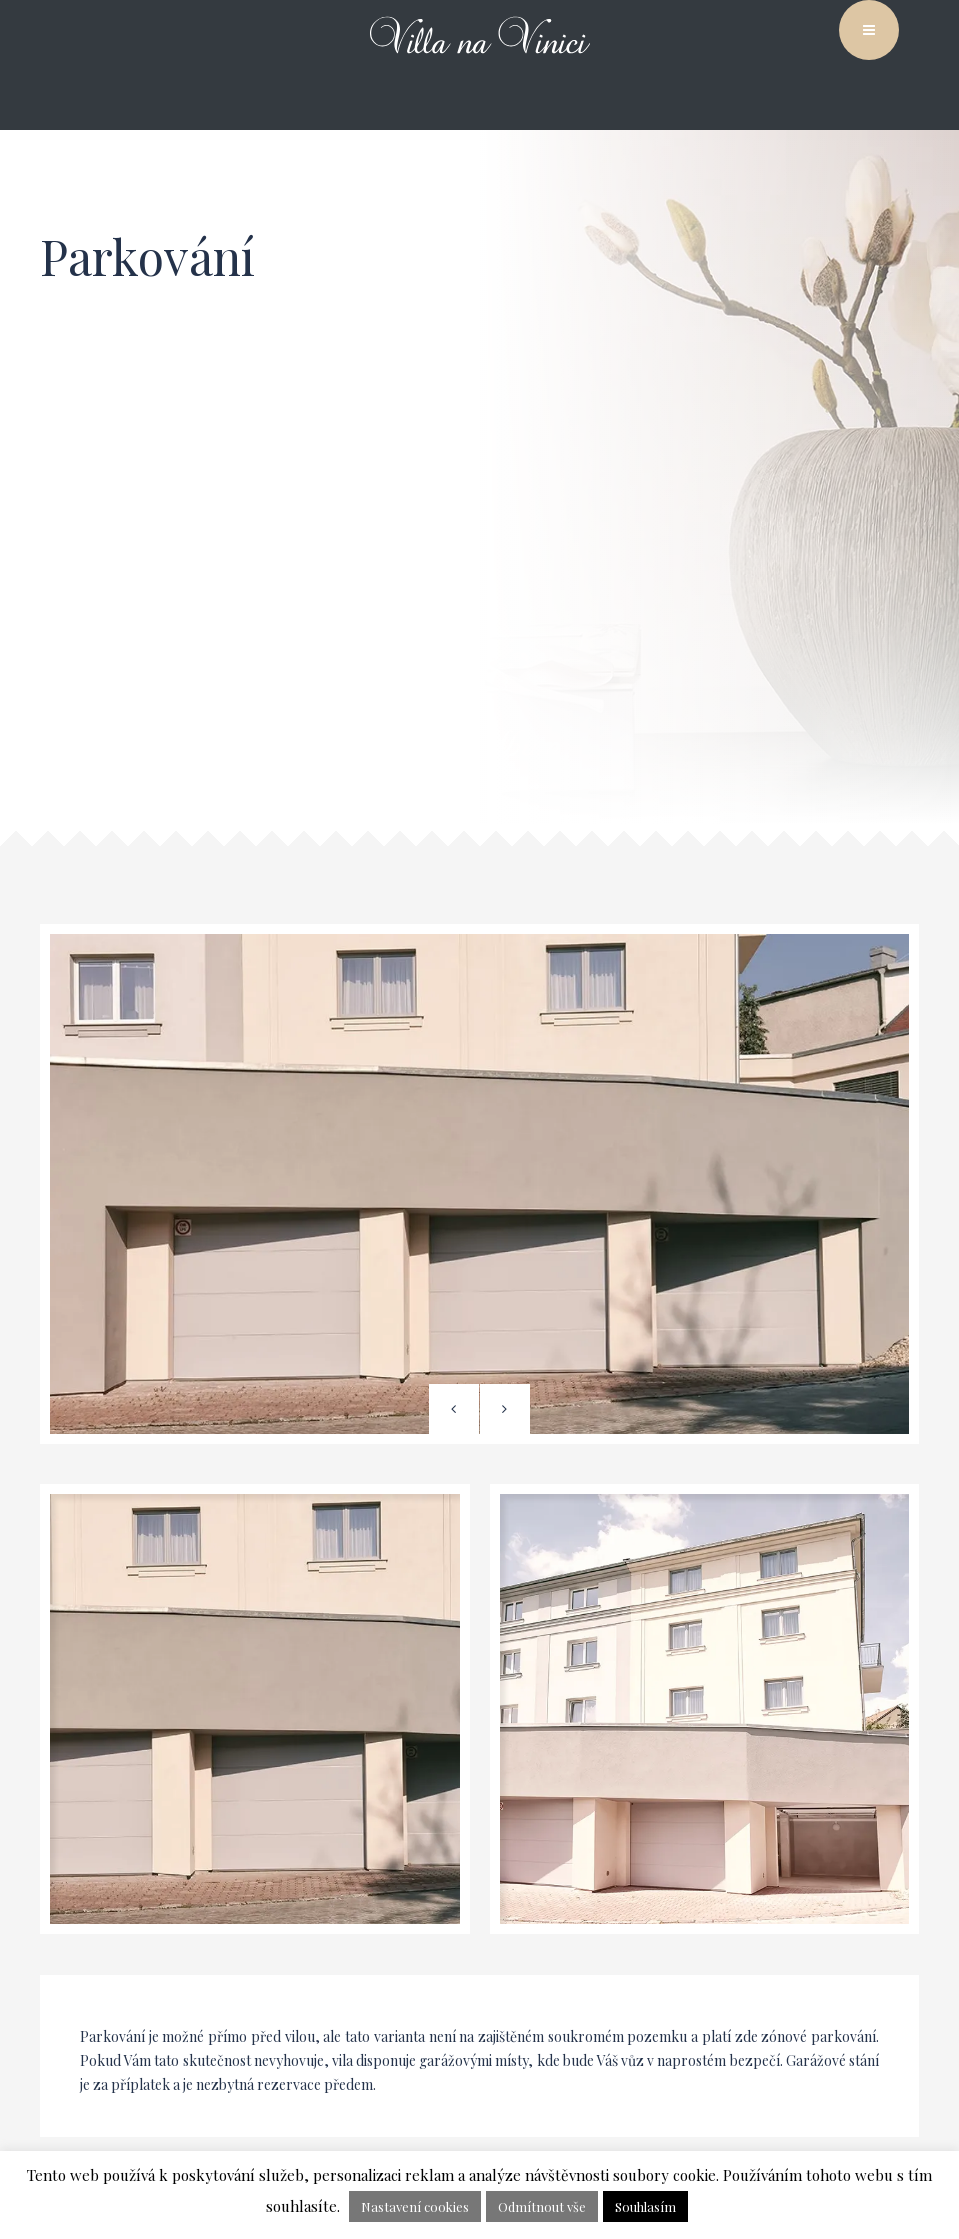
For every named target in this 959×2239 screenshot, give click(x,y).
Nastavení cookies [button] (415, 2206)
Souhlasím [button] (645, 2206)
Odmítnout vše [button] (542, 2206)
